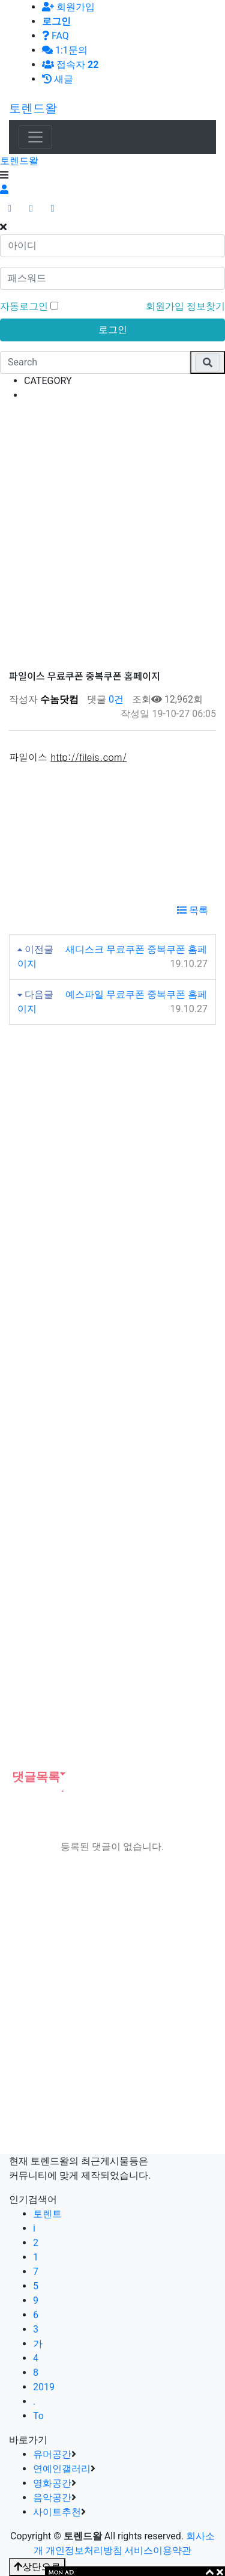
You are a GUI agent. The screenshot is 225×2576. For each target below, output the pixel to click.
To (38, 2416)
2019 (44, 2387)
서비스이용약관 (157, 2550)
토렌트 (47, 2214)
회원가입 (68, 7)
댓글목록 (34, 1776)
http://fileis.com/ (88, 757)
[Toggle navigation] (35, 137)
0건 (115, 699)
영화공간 (52, 2483)
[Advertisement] (112, 525)
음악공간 (52, 2497)
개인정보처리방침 (84, 2550)
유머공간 (52, 2454)
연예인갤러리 (62, 2468)
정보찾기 (206, 306)
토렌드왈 (33, 108)
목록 (192, 910)
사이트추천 (57, 2512)
